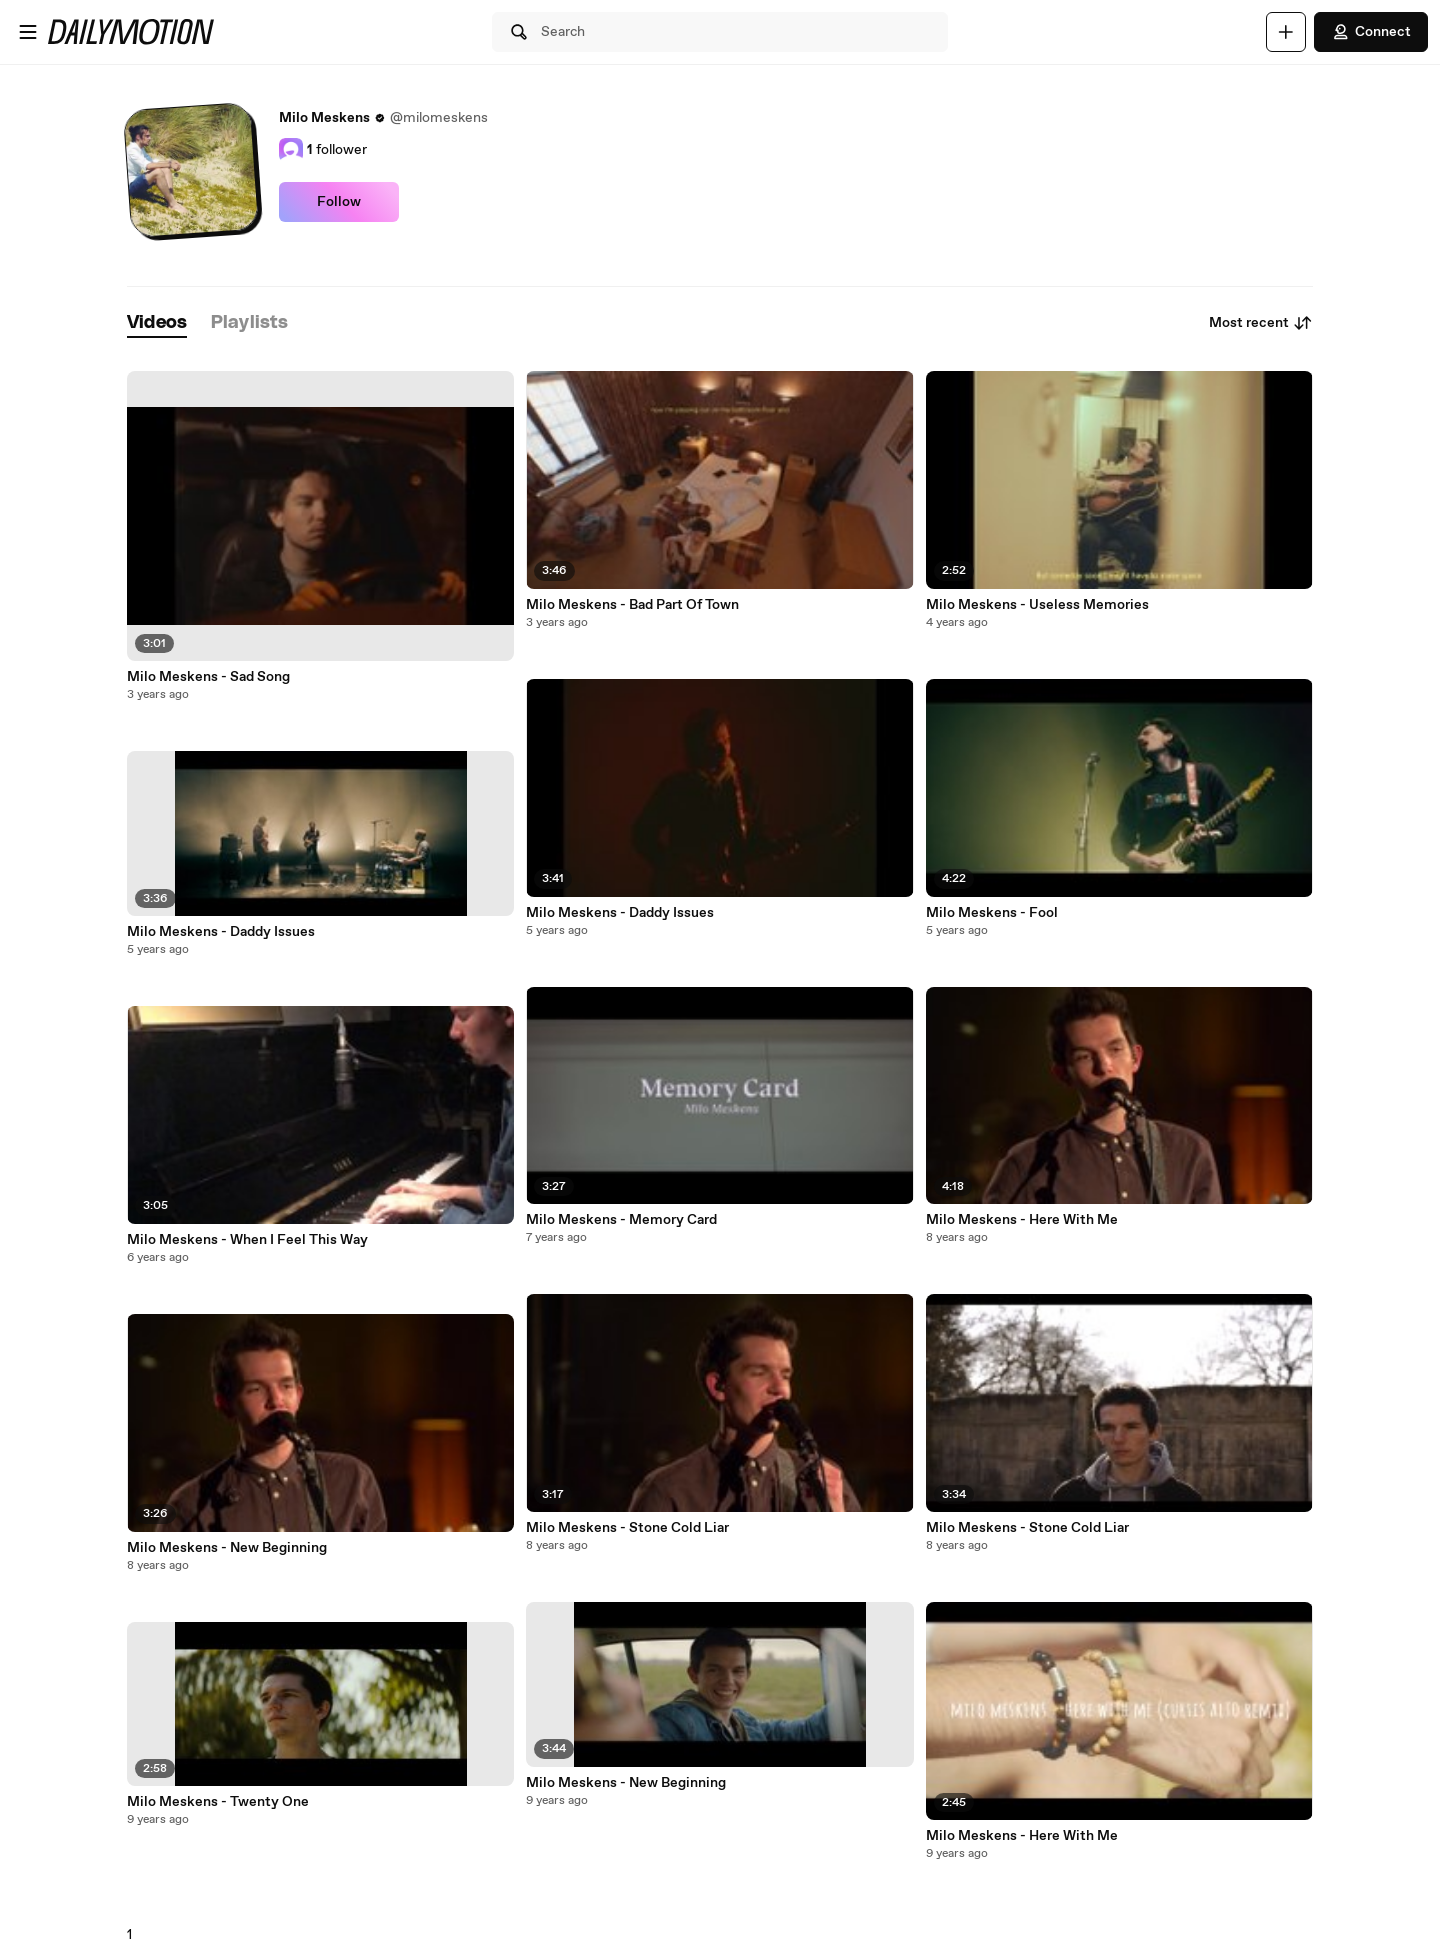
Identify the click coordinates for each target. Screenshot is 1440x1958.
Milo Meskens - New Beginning (227, 1548)
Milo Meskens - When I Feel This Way (247, 1240)
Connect (1371, 32)
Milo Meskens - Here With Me (1022, 1220)
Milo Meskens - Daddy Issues (221, 932)
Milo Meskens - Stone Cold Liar (627, 1528)
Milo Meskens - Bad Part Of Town (632, 605)
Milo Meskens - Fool (992, 913)
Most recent (1261, 323)
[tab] (157, 323)
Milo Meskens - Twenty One (218, 1802)
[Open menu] (28, 32)
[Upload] (1286, 32)
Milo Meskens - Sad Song (208, 677)
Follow (339, 202)
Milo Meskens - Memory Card (621, 1220)
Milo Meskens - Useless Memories (1037, 605)
